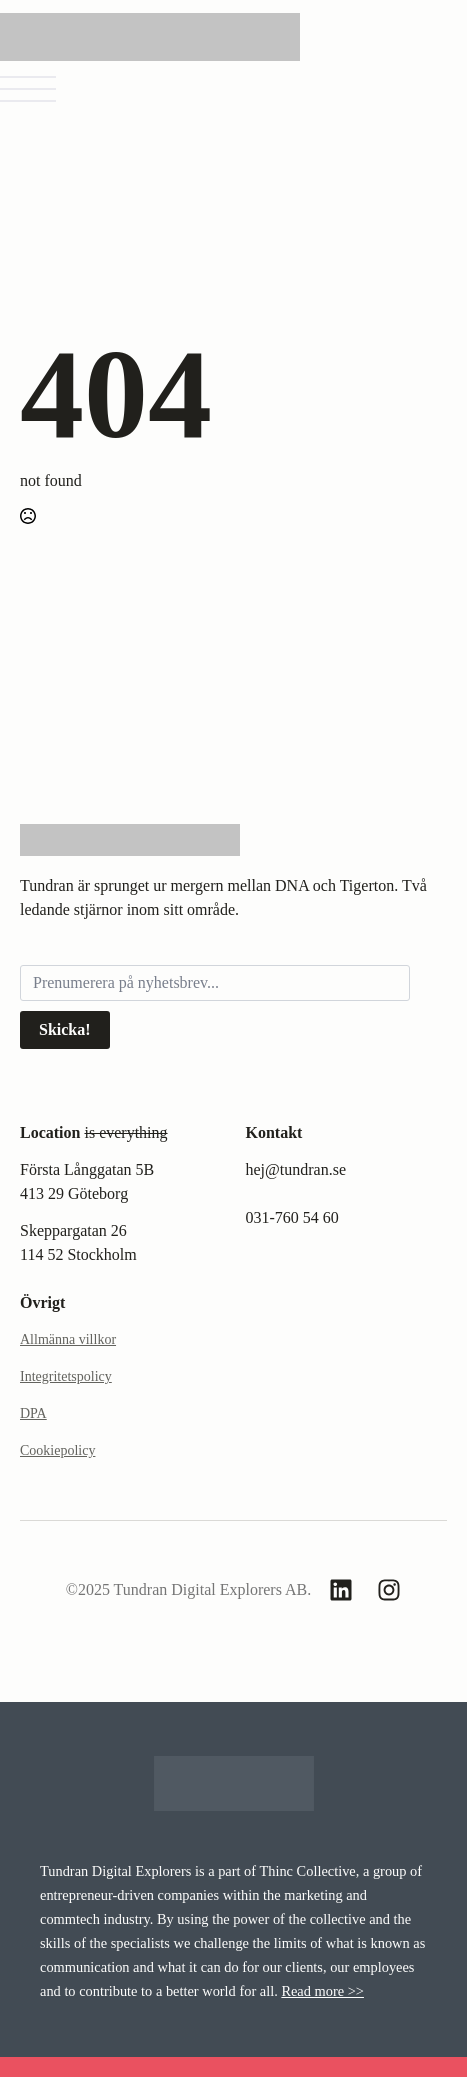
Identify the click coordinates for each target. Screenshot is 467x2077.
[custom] (341, 1590)
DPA (33, 1413)
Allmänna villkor (68, 1339)
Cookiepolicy (57, 1450)
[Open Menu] (28, 89)
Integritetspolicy (66, 1376)
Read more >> (322, 1991)
